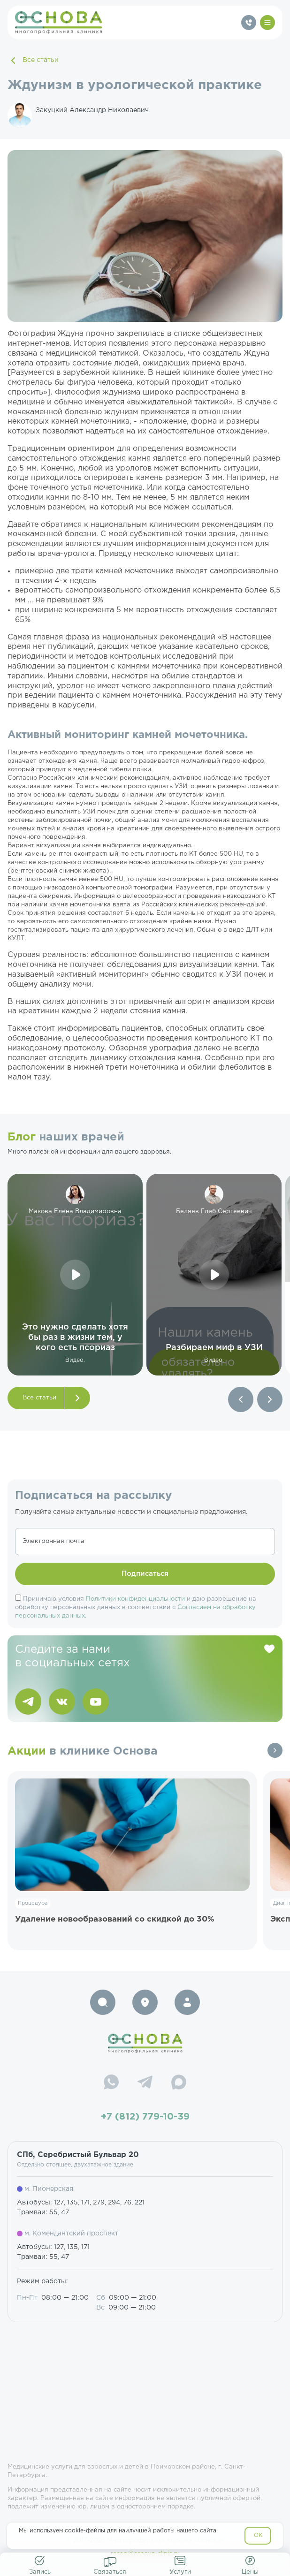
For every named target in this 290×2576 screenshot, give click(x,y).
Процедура (32, 1903)
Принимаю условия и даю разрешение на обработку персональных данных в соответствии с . (135, 1607)
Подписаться (145, 1574)
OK (258, 2535)
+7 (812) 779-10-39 (145, 2116)
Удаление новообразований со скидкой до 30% (114, 1919)
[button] (240, 1399)
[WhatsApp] (111, 2083)
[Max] (178, 2083)
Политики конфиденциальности (135, 1599)
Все (274, 1750)
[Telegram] (145, 2083)
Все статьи (33, 60)
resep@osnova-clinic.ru (145, 2553)
